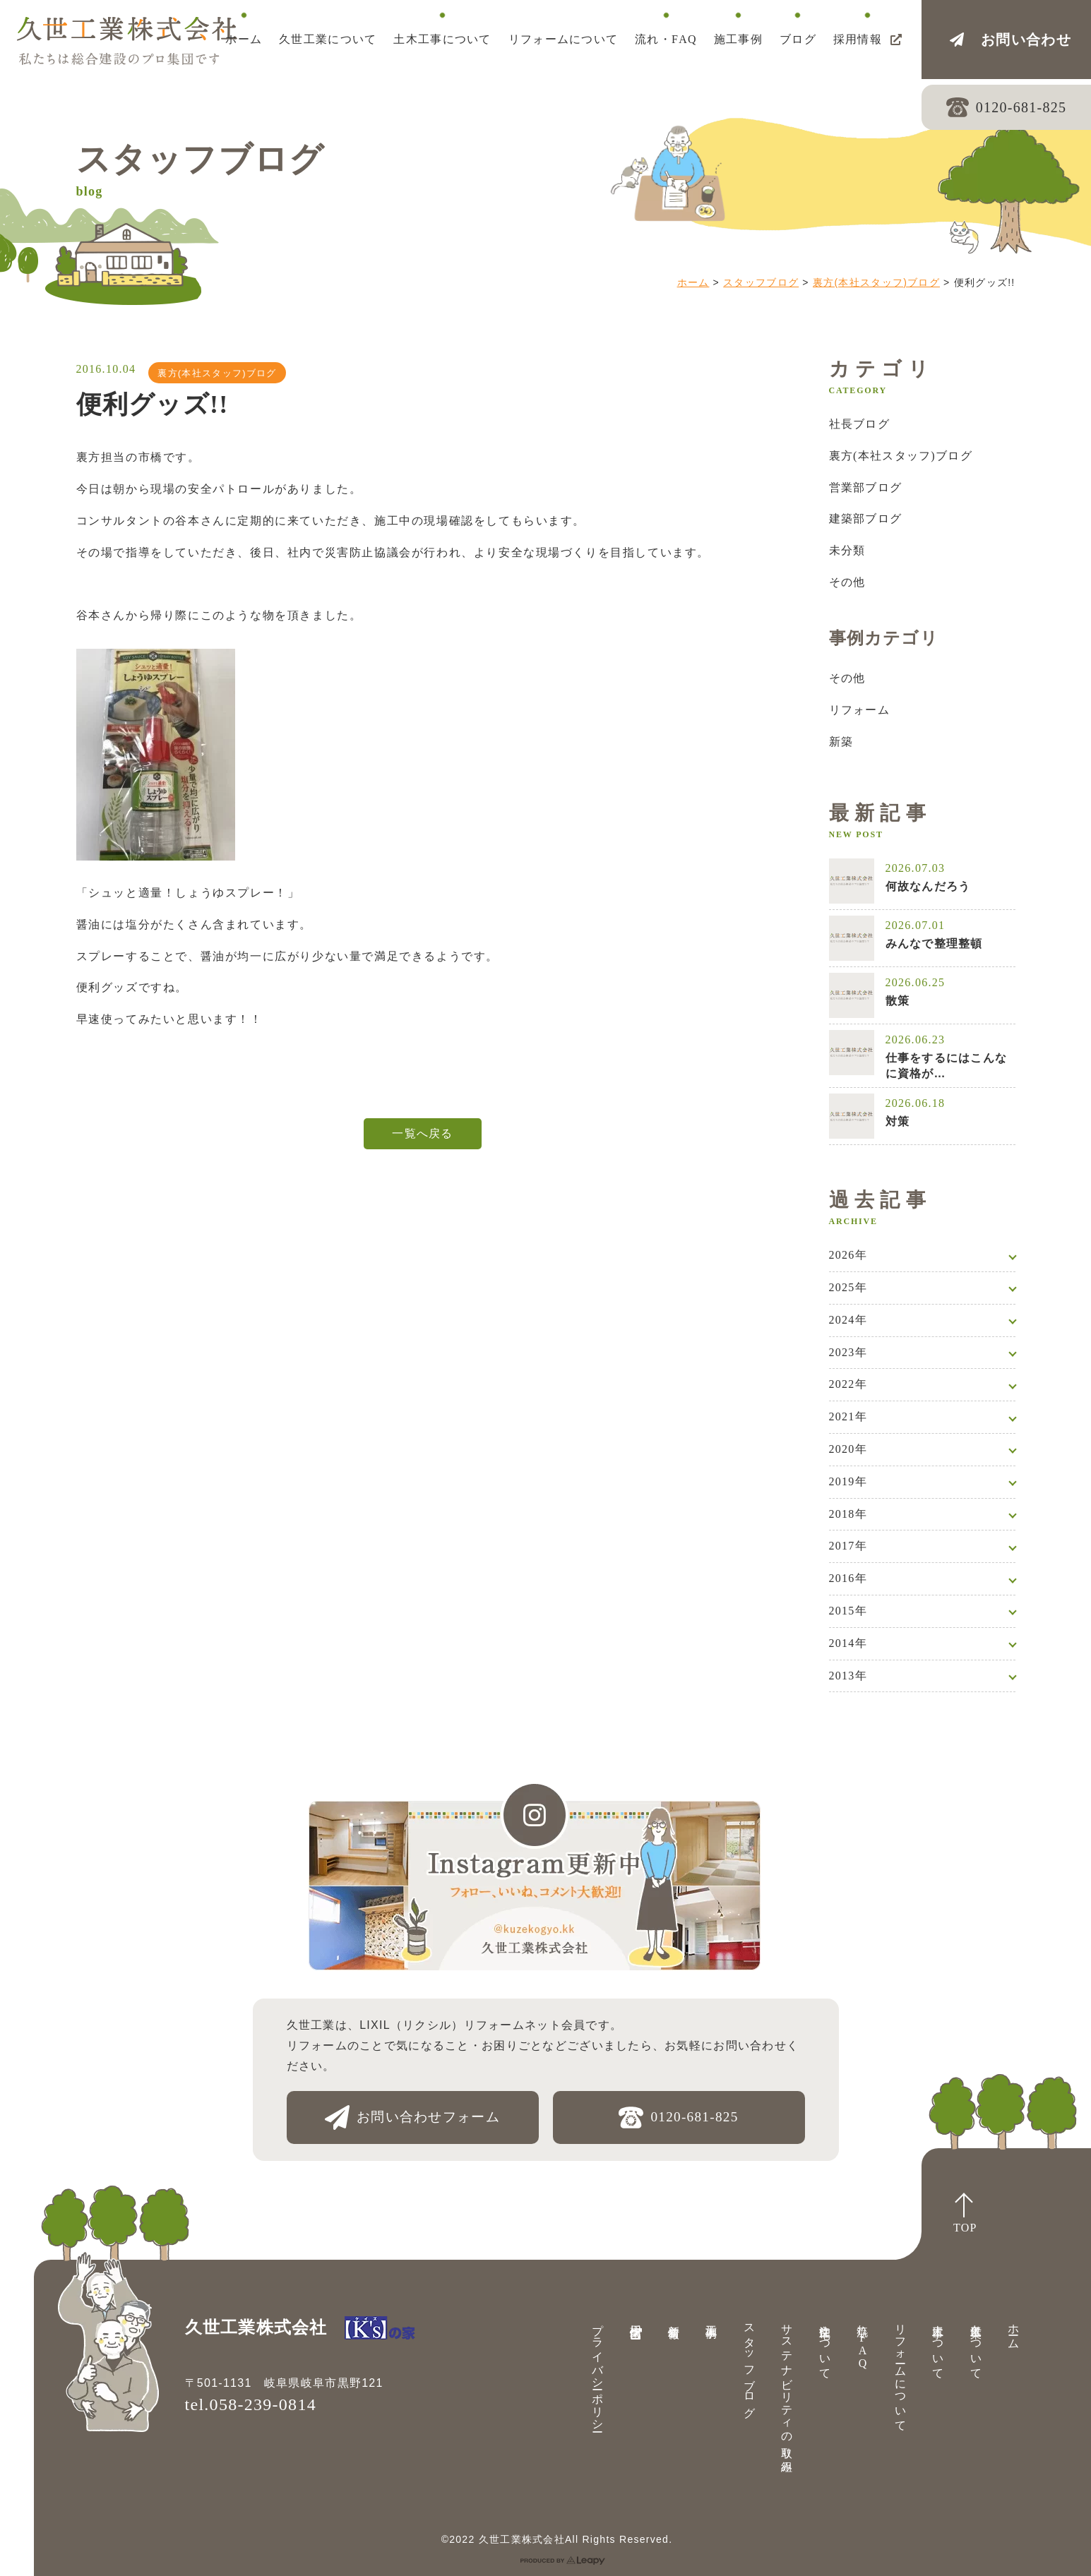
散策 (898, 1001)
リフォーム (859, 710)
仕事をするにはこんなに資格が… (947, 1065)
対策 (898, 1121)
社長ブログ (859, 424)
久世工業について (976, 2345)
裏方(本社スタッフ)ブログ (876, 282)
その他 (847, 582)
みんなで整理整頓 (934, 943)
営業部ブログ (865, 487)
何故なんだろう (928, 886)
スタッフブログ (761, 282)
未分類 (847, 550)
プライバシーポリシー (598, 2371)
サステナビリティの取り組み (787, 2392)
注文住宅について (825, 2345)
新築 (841, 742)
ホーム (693, 282)
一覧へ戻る (422, 1133)
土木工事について (938, 2345)
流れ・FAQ (863, 2343)
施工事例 (711, 2318)
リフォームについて (901, 2371)
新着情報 (674, 2318)
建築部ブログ (865, 519)
